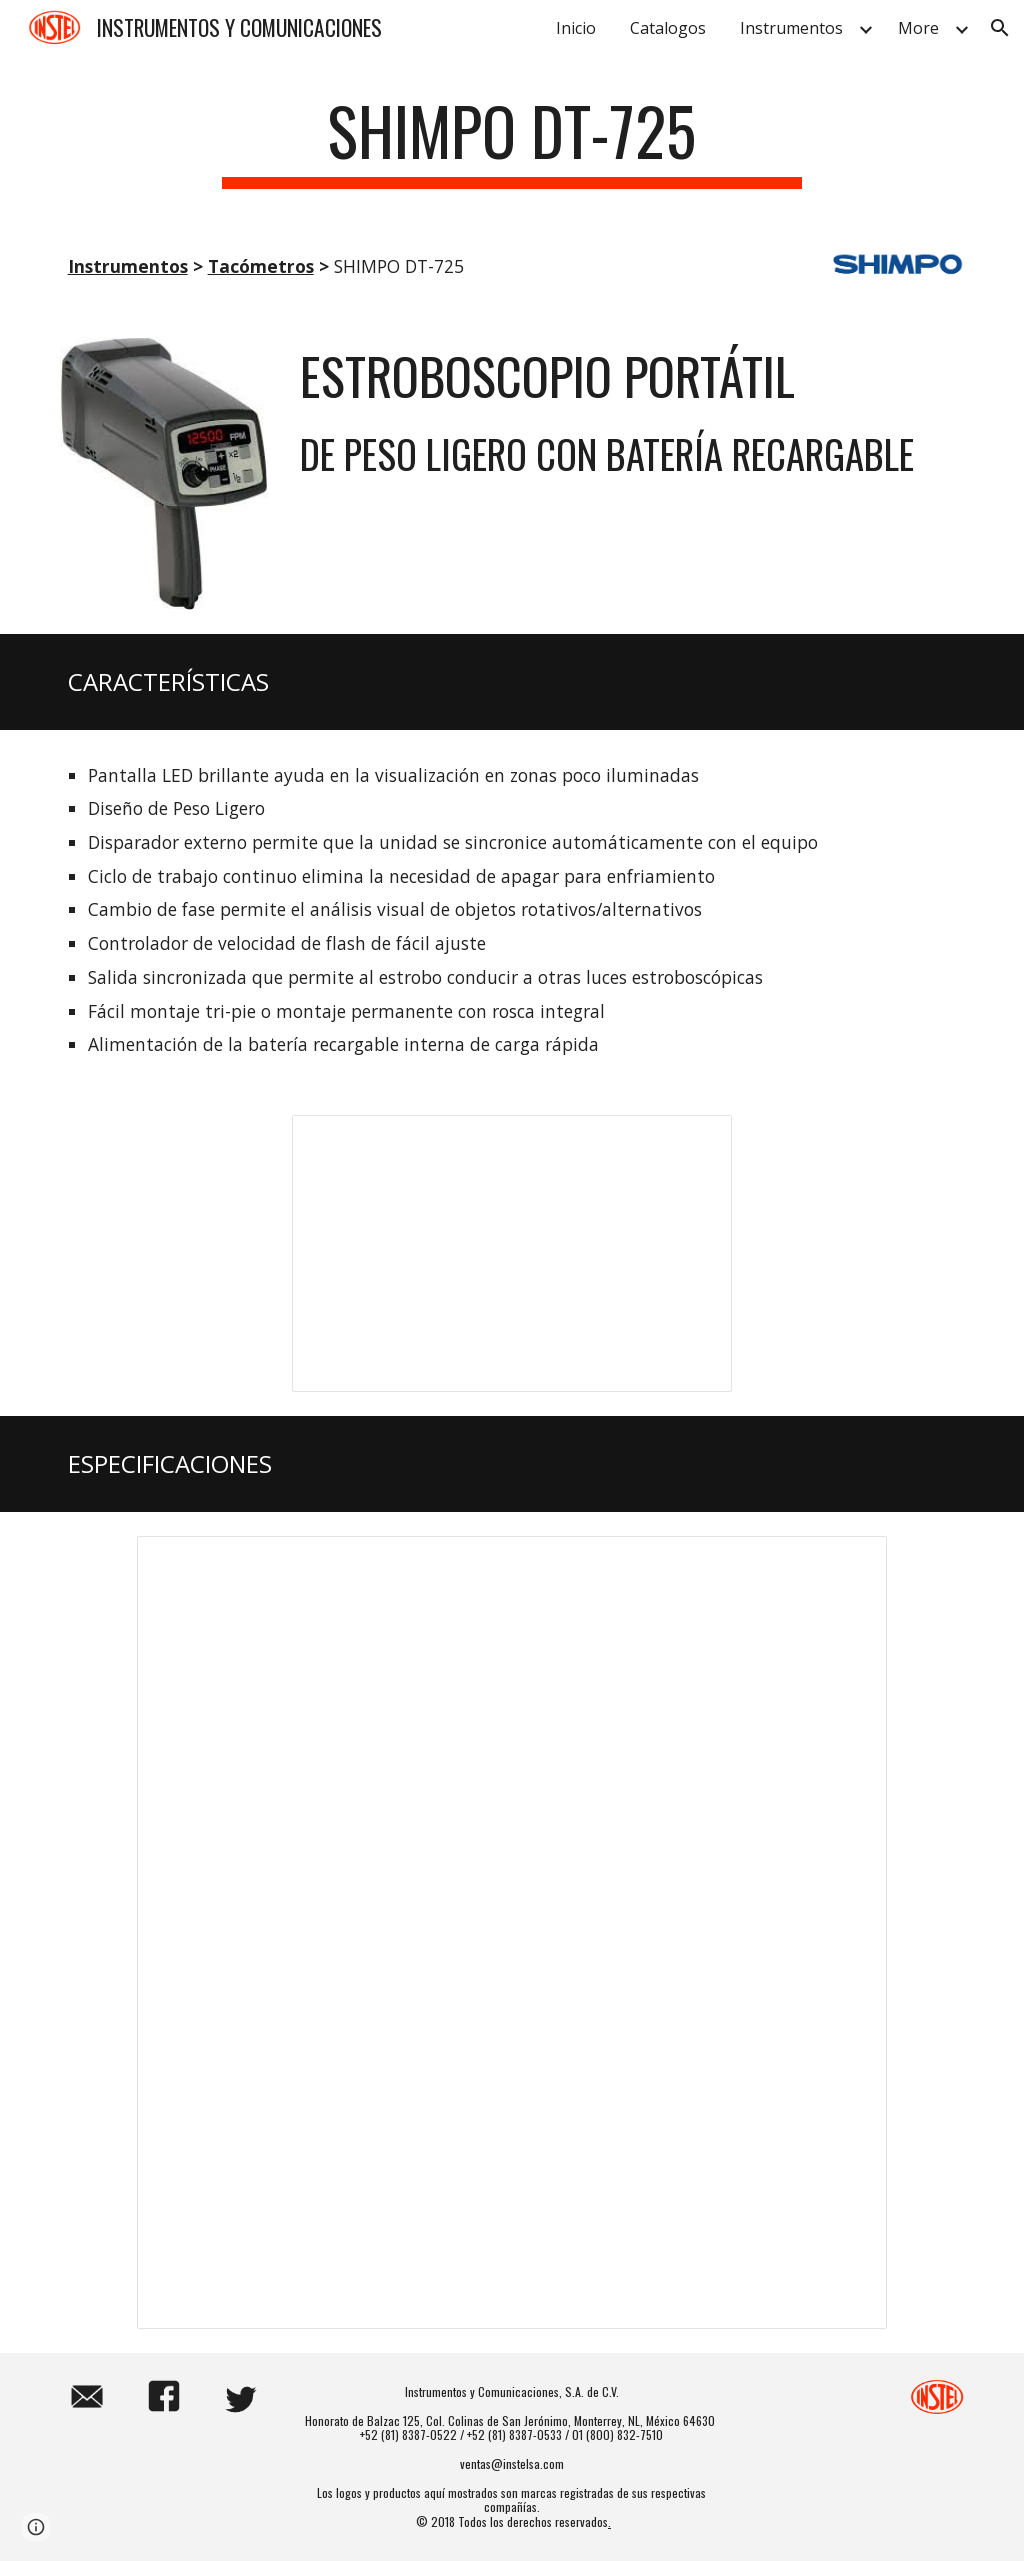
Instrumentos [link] (791, 28)
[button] (1000, 28)
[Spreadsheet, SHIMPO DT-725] (512, 1932)
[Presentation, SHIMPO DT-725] (512, 1254)
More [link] (918, 28)
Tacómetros (261, 266)
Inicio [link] (576, 28)
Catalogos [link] (668, 28)
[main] (511, 140)
